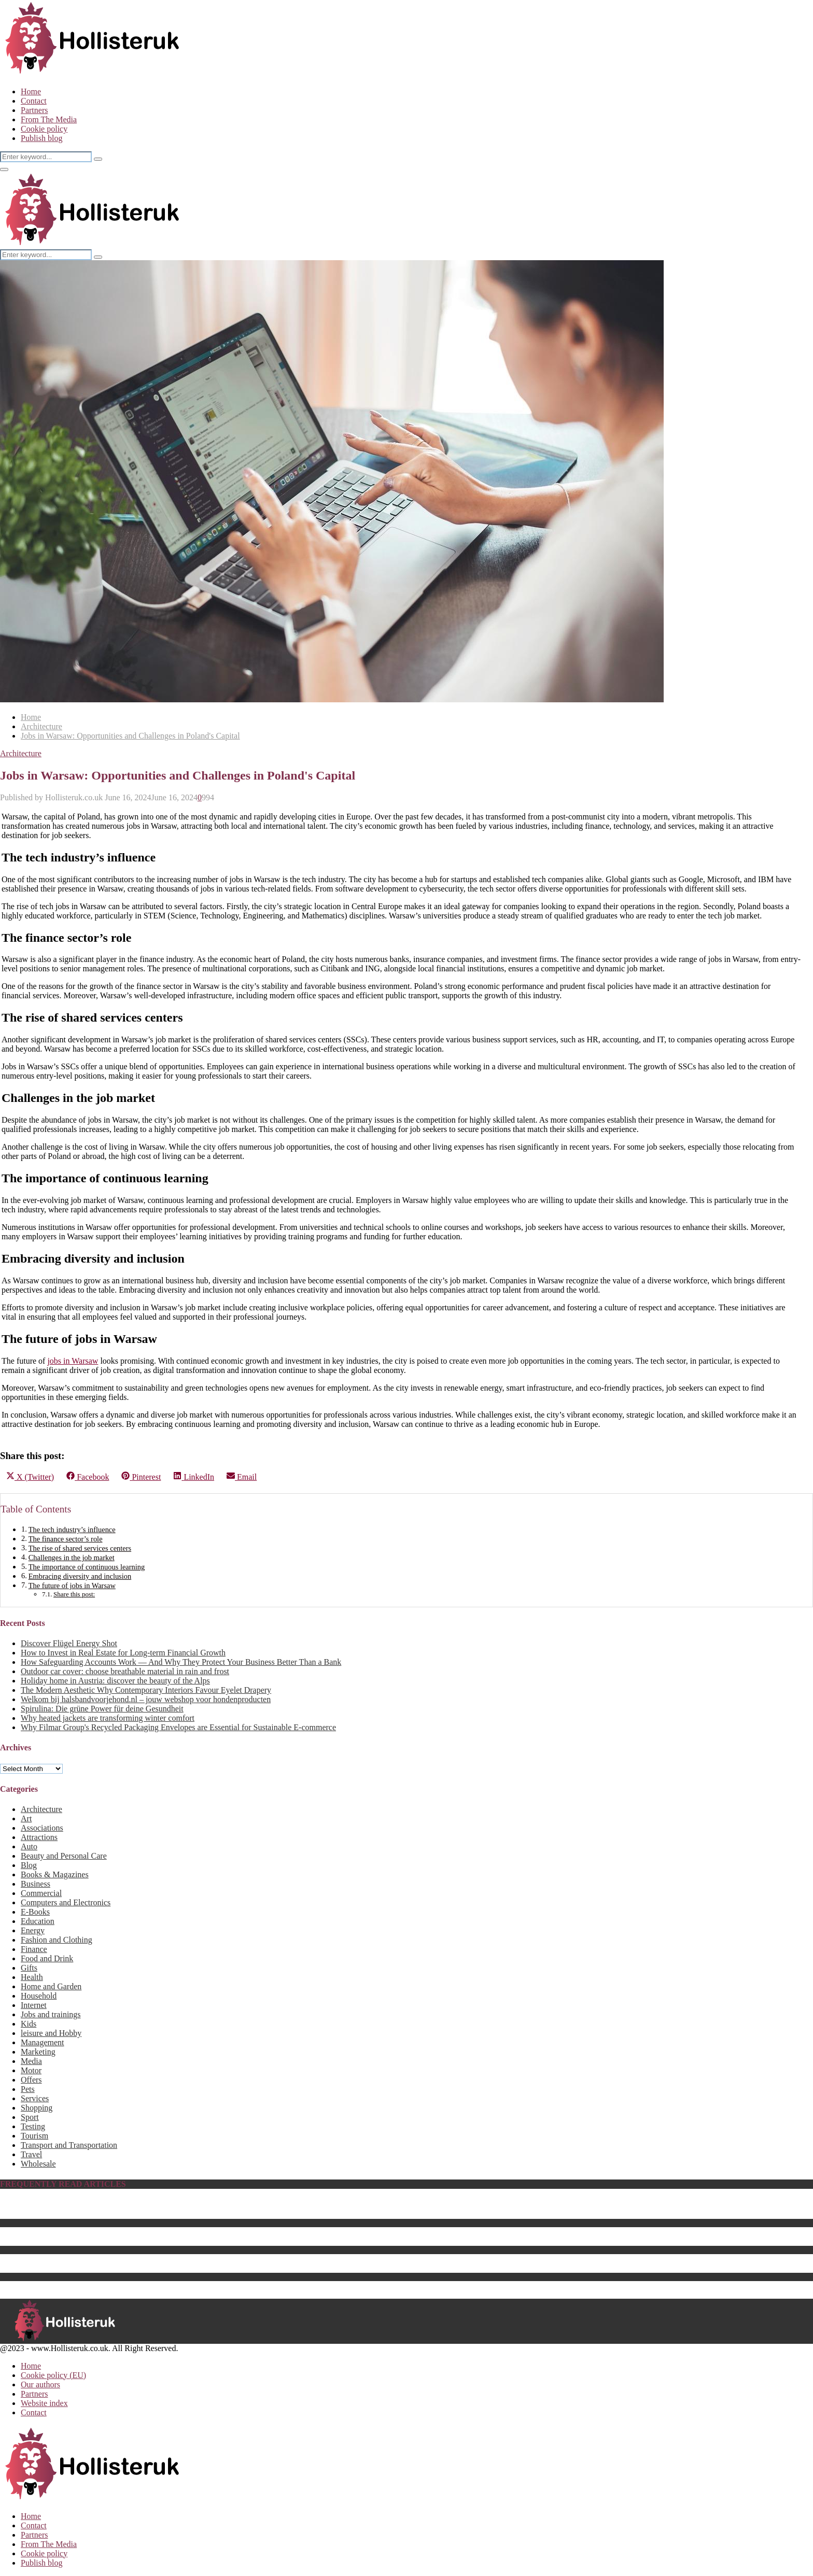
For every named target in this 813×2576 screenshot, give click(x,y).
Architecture (20, 753)
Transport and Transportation (69, 2145)
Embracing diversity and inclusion (80, 1576)
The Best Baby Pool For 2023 (70, 2214)
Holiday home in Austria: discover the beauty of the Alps (115, 1680)
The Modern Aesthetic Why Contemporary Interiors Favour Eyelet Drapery (146, 1690)
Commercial (41, 1893)
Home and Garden (51, 1986)
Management (42, 2042)
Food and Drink (47, 1958)
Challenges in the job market (72, 1557)
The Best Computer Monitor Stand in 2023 (92, 2285)
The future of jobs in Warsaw (72, 1585)
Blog (29, 1865)
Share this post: (74, 1594)
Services (35, 2098)
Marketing (38, 2051)
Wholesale (38, 2163)
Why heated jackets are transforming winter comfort (107, 1718)
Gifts (29, 1967)
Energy (33, 1930)
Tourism (34, 2135)
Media (31, 2061)
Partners (34, 110)
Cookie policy (44, 128)
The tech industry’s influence (72, 1529)
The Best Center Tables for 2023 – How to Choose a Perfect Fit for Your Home (152, 2241)
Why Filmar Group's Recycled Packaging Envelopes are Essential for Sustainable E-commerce (178, 1727)
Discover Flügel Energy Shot (69, 1643)
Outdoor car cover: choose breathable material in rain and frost (125, 1671)
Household (39, 1995)
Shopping (36, 2107)
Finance (34, 1949)
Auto (29, 1846)
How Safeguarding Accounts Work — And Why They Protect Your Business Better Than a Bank (181, 1662)
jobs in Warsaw (72, 1360)
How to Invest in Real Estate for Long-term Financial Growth (123, 1652)
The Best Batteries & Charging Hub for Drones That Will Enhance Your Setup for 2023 (166, 2267)
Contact (34, 100)
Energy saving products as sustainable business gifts (107, 2258)
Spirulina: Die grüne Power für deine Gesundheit (102, 1708)
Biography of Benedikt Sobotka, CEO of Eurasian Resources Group (133, 2204)
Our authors (40, 2384)
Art (26, 1818)
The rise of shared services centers (80, 1548)
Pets (28, 2089)
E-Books (35, 1911)
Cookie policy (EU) (53, 2375)
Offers (31, 2079)
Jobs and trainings (51, 2014)
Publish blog (41, 138)
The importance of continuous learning (87, 1567)
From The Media (49, 119)
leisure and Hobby (51, 2033)
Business (35, 1883)
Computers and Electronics (65, 1902)
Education (37, 1921)
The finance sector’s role (66, 1539)
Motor (31, 2070)
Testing (33, 2126)
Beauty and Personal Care (64, 1855)
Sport (30, 2117)
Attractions (39, 1837)
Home (31, 91)
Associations (42, 1827)
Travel (31, 2154)
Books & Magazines (55, 1874)
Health (32, 1977)
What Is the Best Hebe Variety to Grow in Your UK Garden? (121, 2231)
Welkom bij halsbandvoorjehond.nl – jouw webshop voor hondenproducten (146, 1699)
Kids (28, 2023)
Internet (34, 2005)
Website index (44, 2403)
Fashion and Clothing (56, 1939)
